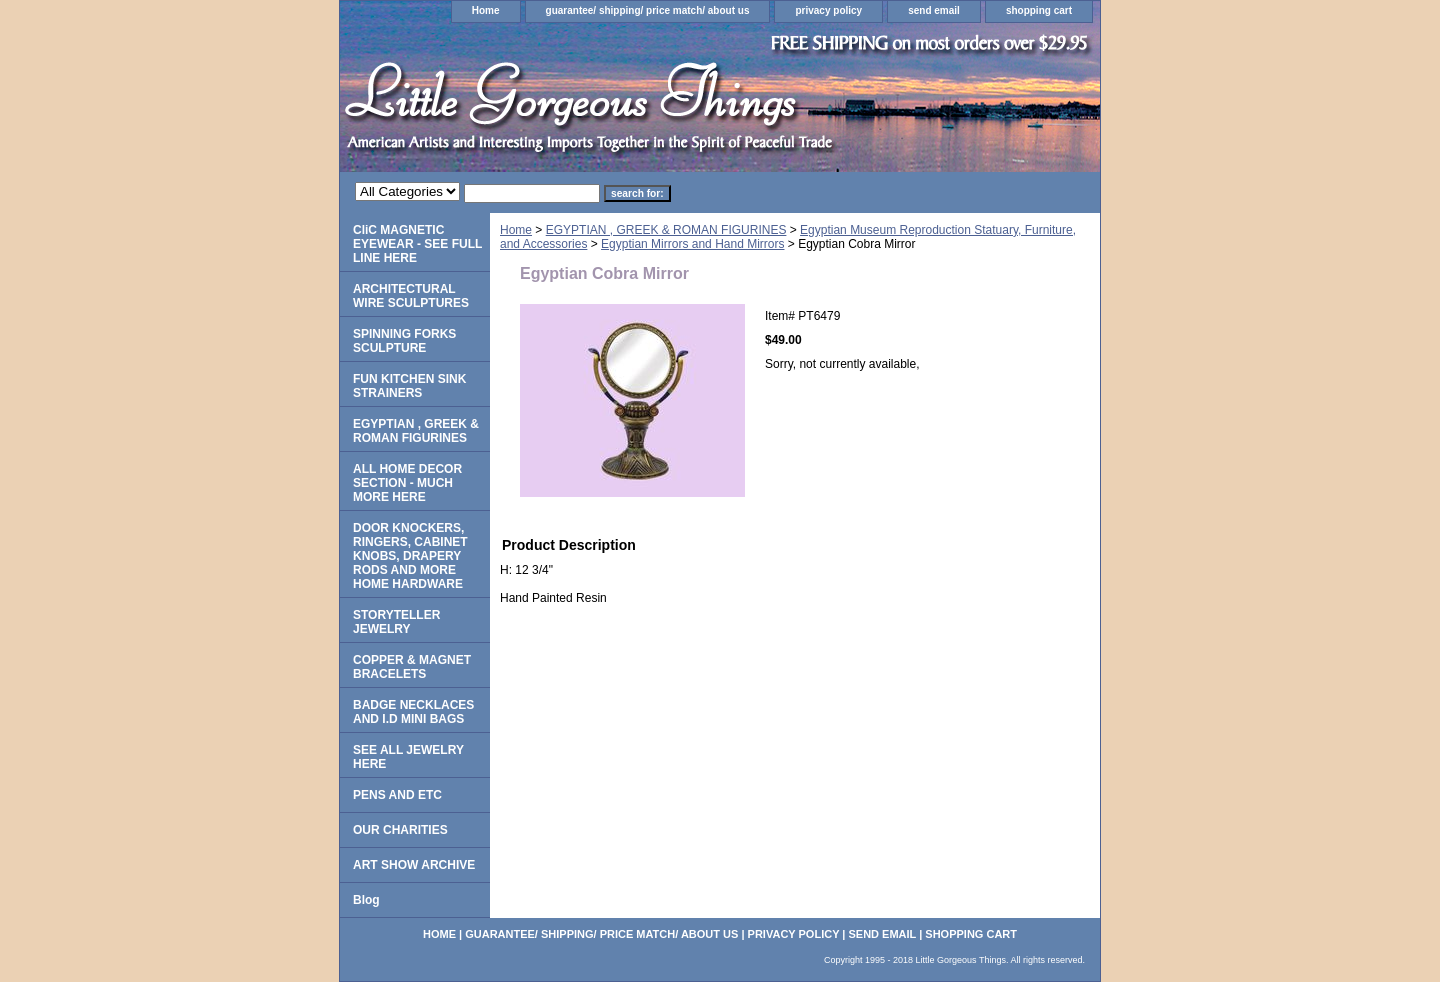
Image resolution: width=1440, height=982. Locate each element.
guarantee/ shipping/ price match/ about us (648, 10)
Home (486, 10)
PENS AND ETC (397, 795)
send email (934, 10)
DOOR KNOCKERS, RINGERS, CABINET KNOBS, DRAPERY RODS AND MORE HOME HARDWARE (410, 556)
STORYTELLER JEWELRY (396, 622)
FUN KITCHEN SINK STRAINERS (409, 386)
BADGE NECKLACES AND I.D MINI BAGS (413, 712)
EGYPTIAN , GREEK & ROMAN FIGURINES (666, 230)
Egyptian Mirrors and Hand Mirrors (692, 244)
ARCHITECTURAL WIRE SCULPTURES (411, 296)
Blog (366, 900)
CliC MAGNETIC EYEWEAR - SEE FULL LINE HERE (417, 244)
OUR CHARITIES (400, 830)
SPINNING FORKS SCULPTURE (404, 341)
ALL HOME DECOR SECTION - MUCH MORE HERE (407, 483)
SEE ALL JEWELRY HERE (408, 757)
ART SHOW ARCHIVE (414, 865)
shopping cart (1039, 10)
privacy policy (828, 10)
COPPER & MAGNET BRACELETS (412, 667)
